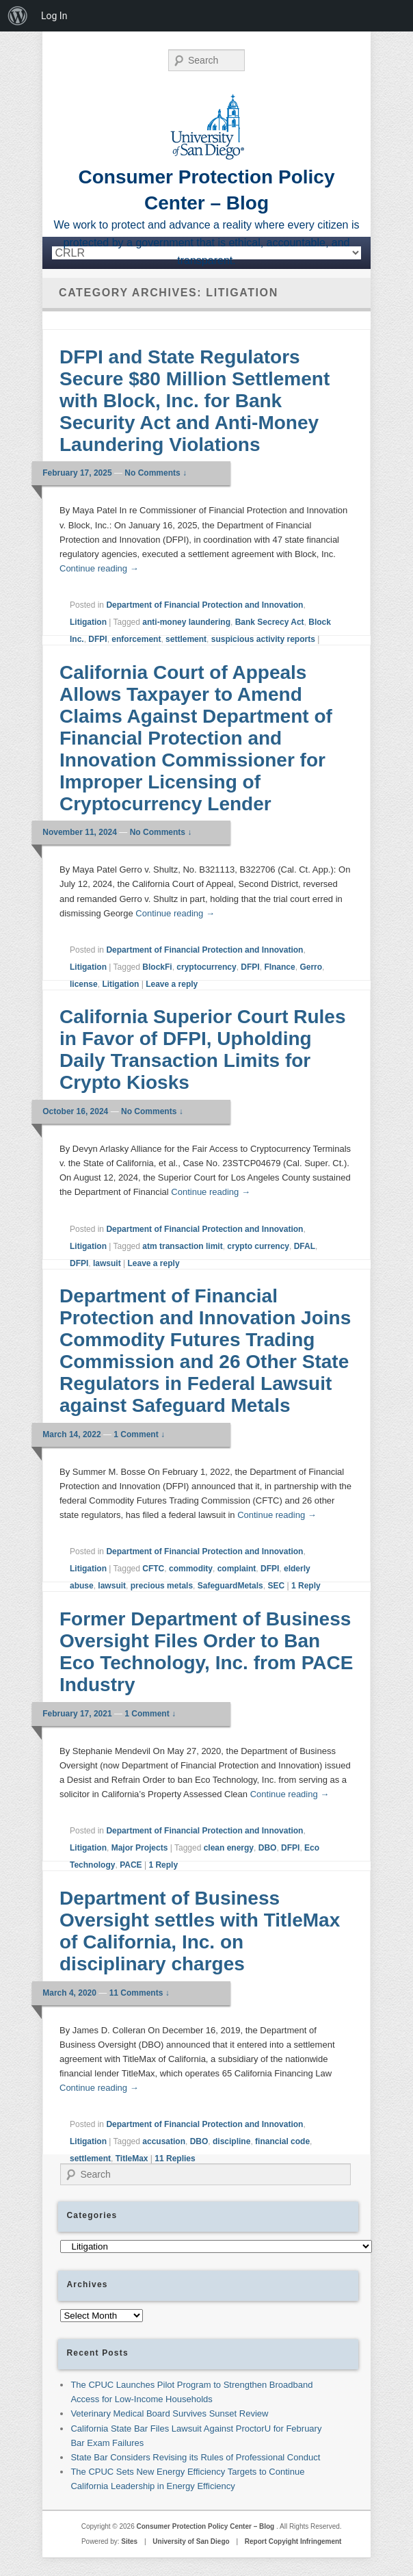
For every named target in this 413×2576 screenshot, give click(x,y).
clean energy (229, 1848)
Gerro (310, 967)
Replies (175, 2158)
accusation (163, 2141)
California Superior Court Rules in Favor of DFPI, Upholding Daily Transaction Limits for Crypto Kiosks (202, 1049)
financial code (282, 2141)
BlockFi (157, 967)
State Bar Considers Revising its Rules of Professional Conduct (195, 2457)
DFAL (304, 1246)
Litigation (88, 622)
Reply (306, 1585)
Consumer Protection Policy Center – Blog (206, 2526)
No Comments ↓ (155, 473)
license (84, 984)
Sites (129, 2541)
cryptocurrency (206, 967)
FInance (279, 967)
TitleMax (132, 2158)
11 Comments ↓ (139, 1993)
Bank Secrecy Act (269, 622)
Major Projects (139, 1848)
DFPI (97, 639)
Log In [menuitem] (54, 15)
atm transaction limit (182, 1246)
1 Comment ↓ (139, 1434)
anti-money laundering (186, 622)
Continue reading (99, 568)
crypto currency (258, 1246)
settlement (185, 639)
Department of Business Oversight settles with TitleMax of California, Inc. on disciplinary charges (199, 1931)
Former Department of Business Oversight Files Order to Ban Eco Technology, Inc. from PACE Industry (206, 1651)
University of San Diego (190, 2541)
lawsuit (107, 1263)
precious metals (162, 1585)
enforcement (136, 639)
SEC (275, 1585)
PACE (131, 1865)
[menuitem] (18, 15)
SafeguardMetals (230, 1585)
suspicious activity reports (263, 639)
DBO (267, 1848)
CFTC (153, 1568)
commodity (191, 1568)
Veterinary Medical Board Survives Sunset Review (169, 2413)
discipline (231, 2141)
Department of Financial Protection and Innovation (204, 605)
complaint (236, 1568)
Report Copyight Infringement (293, 2541)
